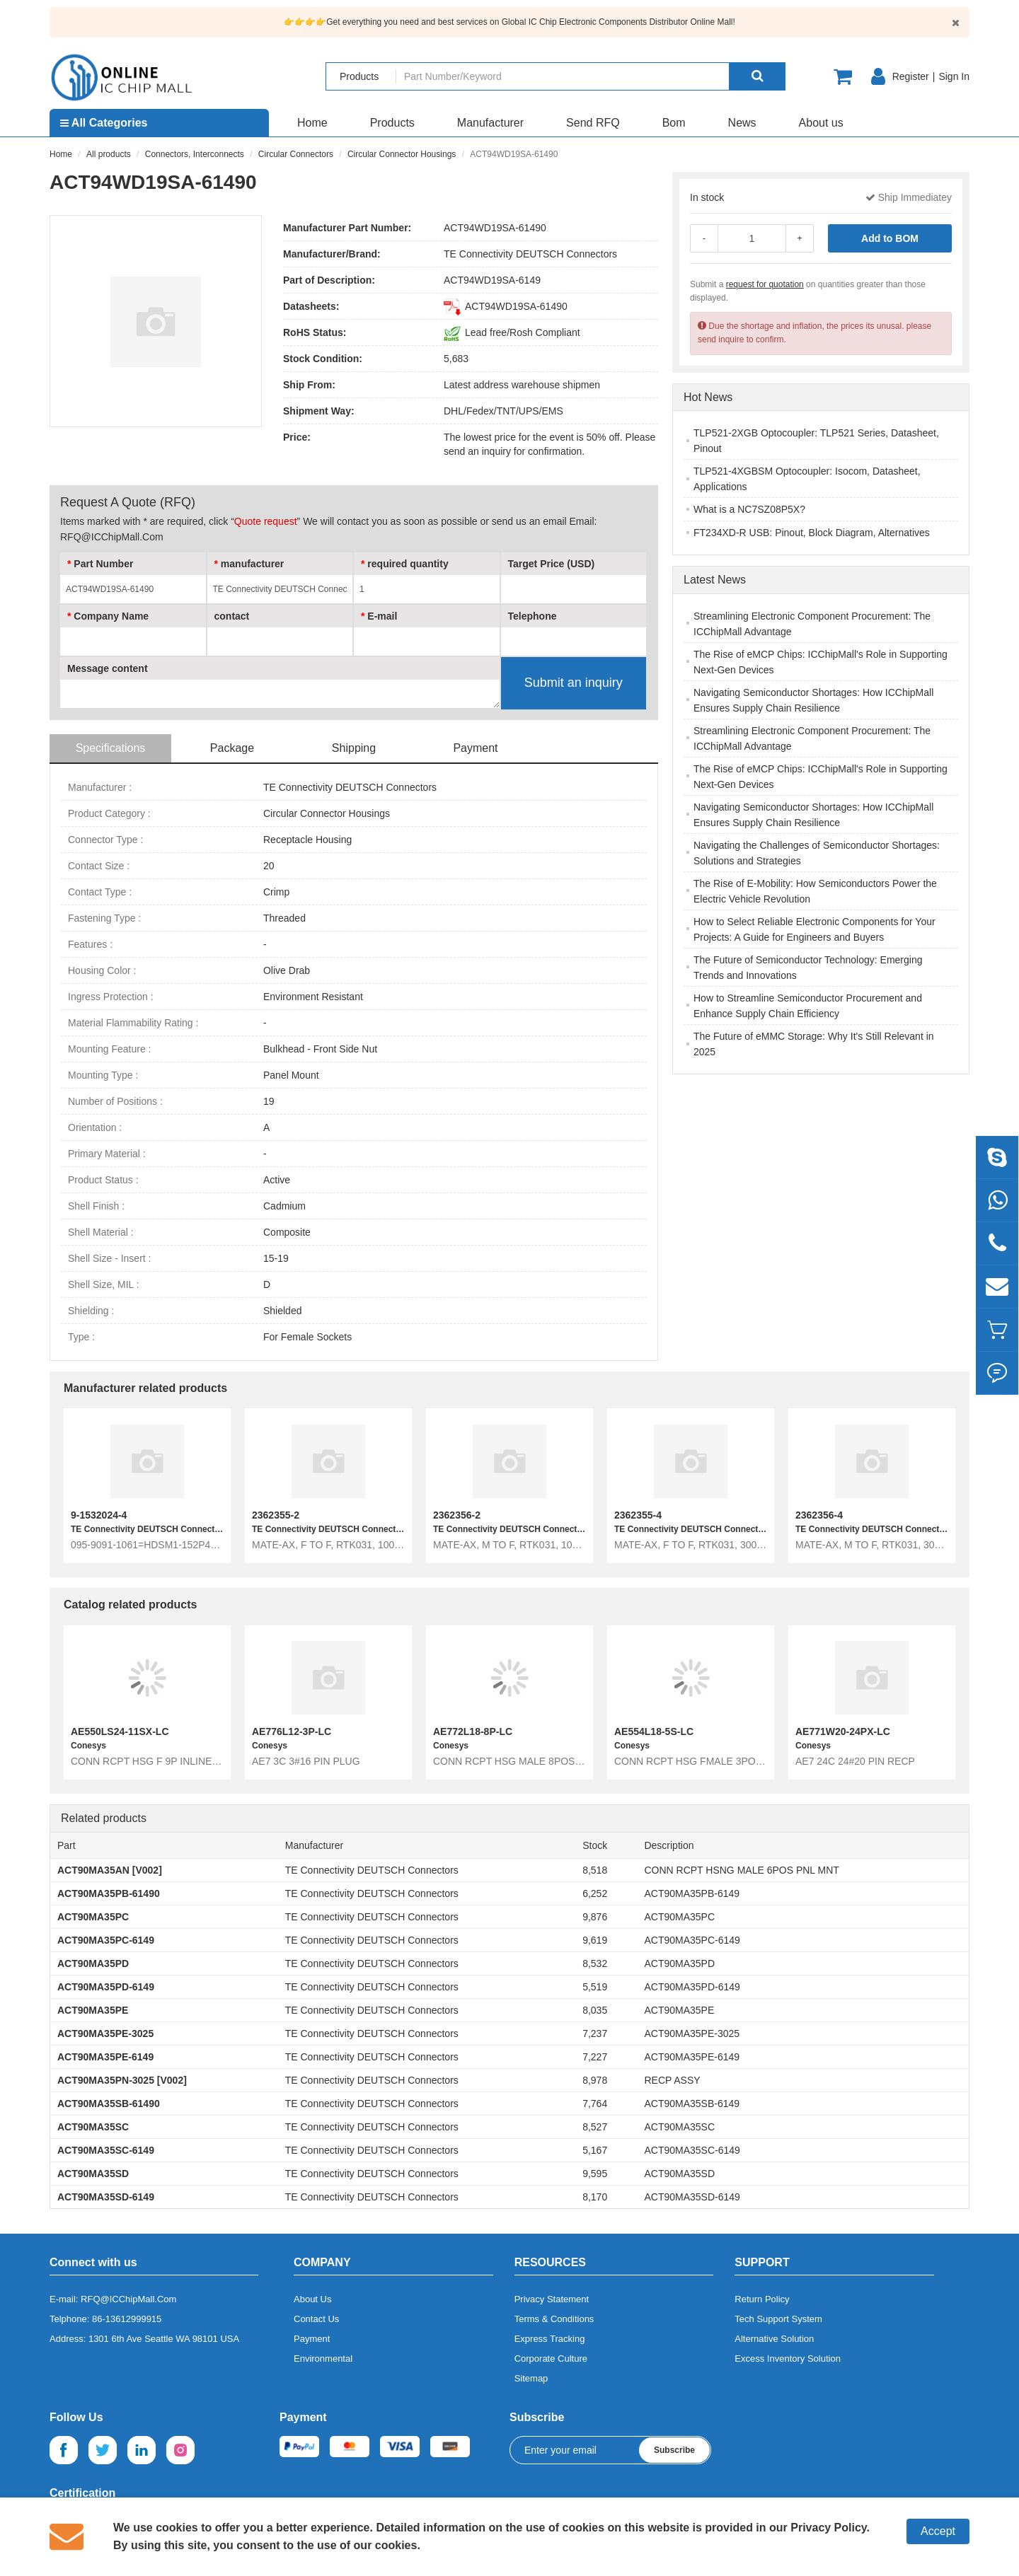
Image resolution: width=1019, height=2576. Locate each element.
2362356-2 (456, 1515)
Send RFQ (593, 123)
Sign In (953, 76)
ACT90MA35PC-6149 (105, 1940)
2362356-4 (819, 1515)
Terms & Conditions (554, 2319)
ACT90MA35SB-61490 (108, 2103)
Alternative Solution (774, 2338)
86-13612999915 (126, 2319)
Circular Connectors (295, 154)
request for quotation (765, 284)
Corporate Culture (550, 2358)
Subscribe (674, 2450)
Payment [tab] (475, 748)
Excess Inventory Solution (788, 2358)
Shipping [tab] (354, 748)
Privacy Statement (551, 2299)
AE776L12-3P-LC (291, 1731)
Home (312, 123)
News (742, 123)
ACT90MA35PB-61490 (108, 1893)
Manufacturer (490, 123)
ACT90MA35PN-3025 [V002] (122, 2080)
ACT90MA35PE (92, 2010)
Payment (312, 2338)
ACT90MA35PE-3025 (105, 2033)
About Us (312, 2299)
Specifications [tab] (111, 748)
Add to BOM (890, 238)
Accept (938, 2531)
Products (392, 123)
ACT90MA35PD (93, 1963)
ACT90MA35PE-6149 (105, 2056)
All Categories (103, 123)
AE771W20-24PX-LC (842, 1731)
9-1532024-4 (99, 1515)
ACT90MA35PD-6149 (105, 1986)
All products (108, 154)
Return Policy (762, 2299)
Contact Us (316, 2319)
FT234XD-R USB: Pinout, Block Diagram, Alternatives (811, 532)
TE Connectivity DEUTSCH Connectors (530, 254)
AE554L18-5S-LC (653, 1731)
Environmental (323, 2358)
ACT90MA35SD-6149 (105, 2197)
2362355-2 (275, 1515)
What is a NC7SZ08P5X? (749, 509)
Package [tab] (232, 748)
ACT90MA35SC (93, 2127)
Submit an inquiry (573, 682)
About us (821, 123)
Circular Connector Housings (401, 154)
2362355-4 (638, 1515)
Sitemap (531, 2378)
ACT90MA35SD (93, 2173)
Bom (674, 123)
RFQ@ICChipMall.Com (128, 2299)
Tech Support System (778, 2319)
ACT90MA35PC (93, 1916)
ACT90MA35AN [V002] (109, 1870)
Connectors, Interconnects (194, 154)
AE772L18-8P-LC (472, 1731)
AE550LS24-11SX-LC (120, 1731)
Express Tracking (549, 2338)
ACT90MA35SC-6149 (105, 2150)
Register (910, 76)
